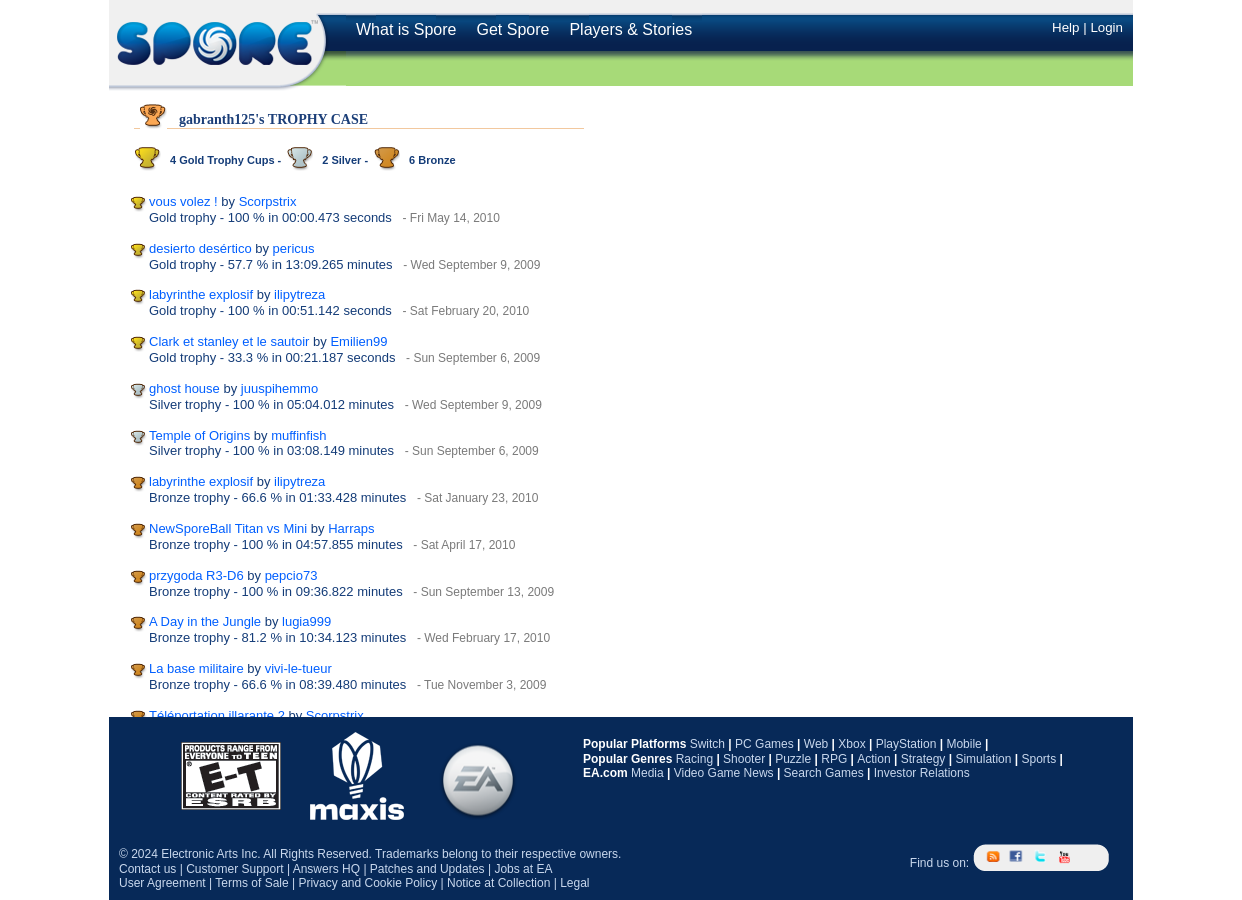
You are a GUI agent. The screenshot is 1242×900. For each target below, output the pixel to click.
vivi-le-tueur (298, 668)
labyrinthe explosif (201, 294)
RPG (834, 759)
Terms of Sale (251, 883)
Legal (574, 883)
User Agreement (162, 883)
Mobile (963, 744)
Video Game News (724, 773)
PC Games (764, 744)
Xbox (851, 744)
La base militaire (196, 668)
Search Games (824, 773)
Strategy (923, 759)
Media (647, 773)
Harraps (351, 528)
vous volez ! (183, 201)
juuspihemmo (279, 388)
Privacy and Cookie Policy (367, 883)
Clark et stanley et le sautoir (229, 341)
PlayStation (906, 744)
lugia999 (306, 621)
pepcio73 (291, 575)
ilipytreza (299, 294)
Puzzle (793, 759)
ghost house (184, 388)
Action (873, 759)
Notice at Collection (498, 883)
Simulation (983, 759)
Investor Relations (922, 773)
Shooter (744, 759)
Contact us (147, 869)
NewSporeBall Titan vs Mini (228, 528)
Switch (707, 744)
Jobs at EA (523, 869)
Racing (694, 759)
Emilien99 (358, 341)
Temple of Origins (199, 435)
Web (816, 744)
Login (1106, 27)
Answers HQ (326, 869)
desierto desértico (200, 248)
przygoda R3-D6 (196, 575)
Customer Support (234, 869)
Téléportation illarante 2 (217, 715)
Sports (1038, 759)
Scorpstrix (268, 201)
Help (1065, 27)
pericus (294, 248)
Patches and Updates (427, 869)
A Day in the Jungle (205, 621)
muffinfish (298, 435)
